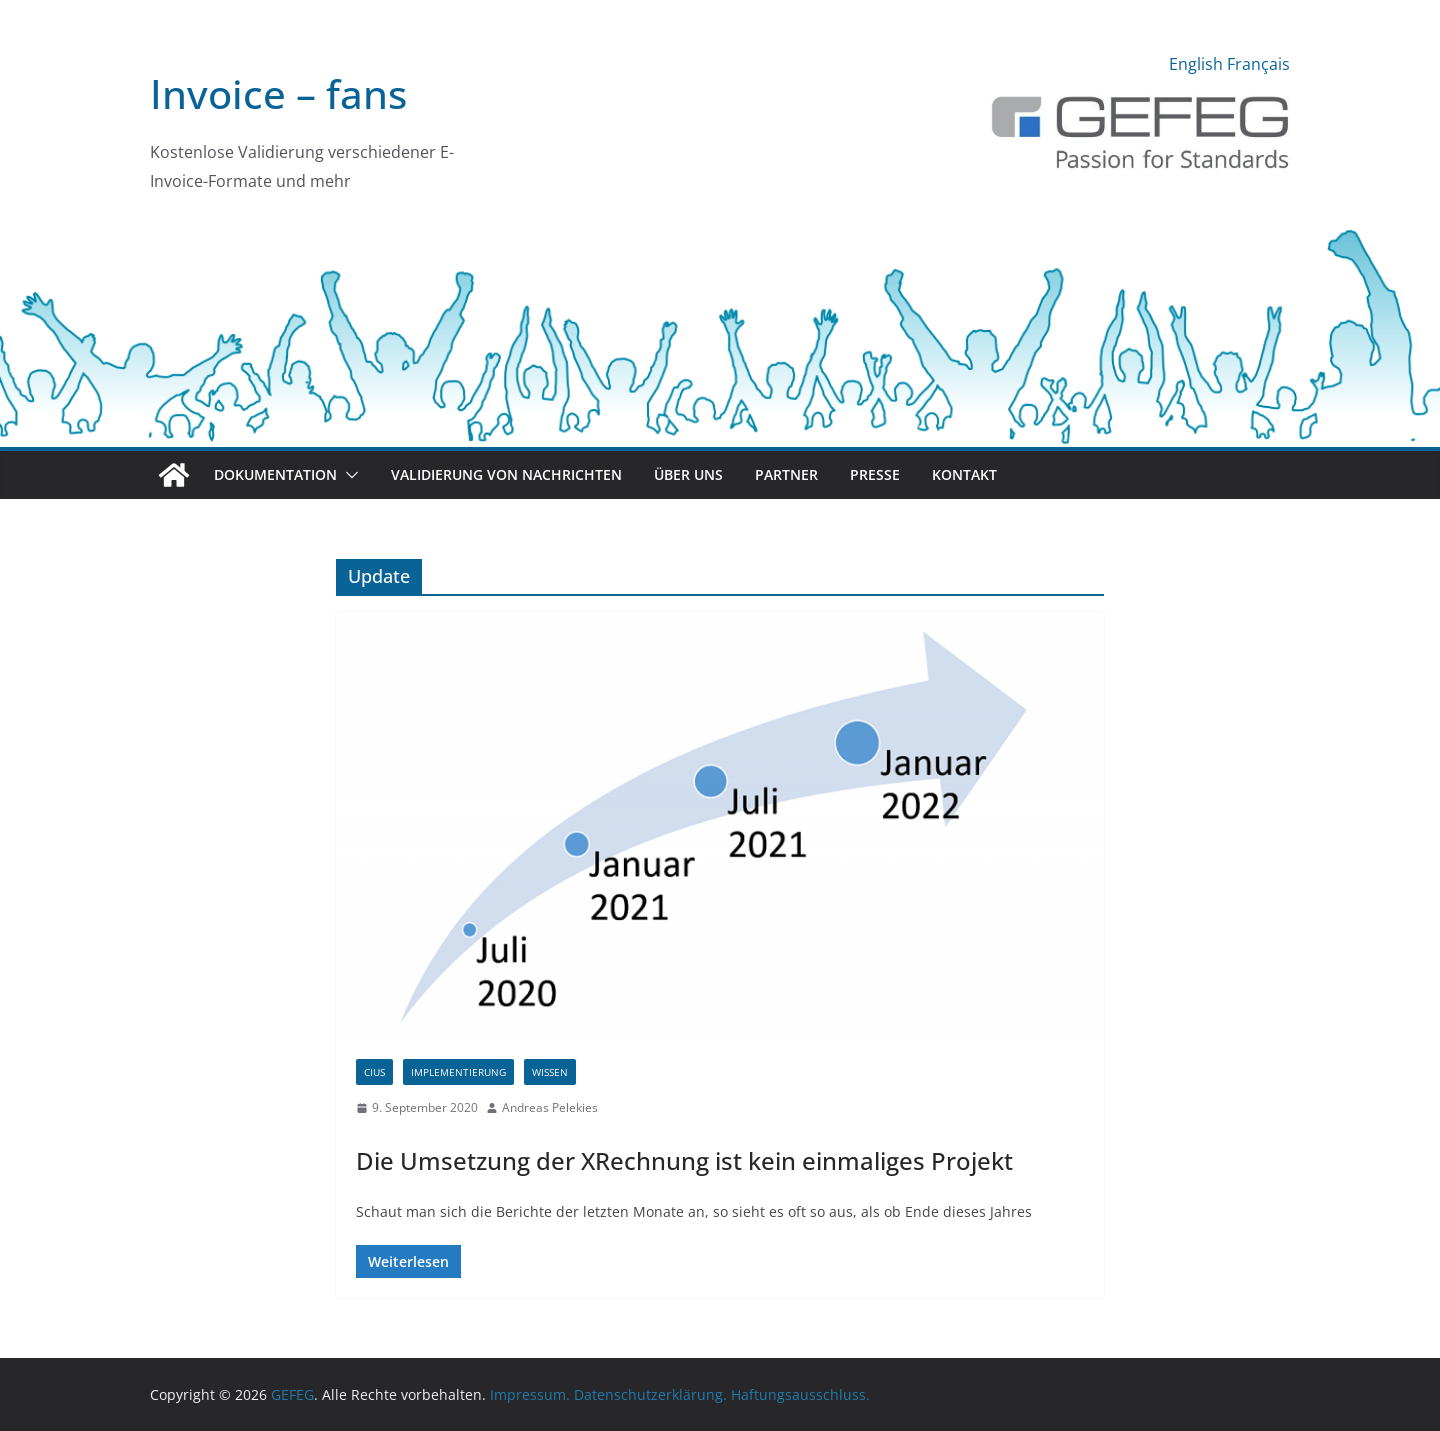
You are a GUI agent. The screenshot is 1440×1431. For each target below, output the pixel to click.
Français (1258, 64)
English (1196, 64)
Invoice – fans (278, 93)
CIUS (374, 1072)
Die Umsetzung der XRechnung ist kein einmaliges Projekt (684, 1160)
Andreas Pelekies (550, 1107)
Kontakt (964, 474)
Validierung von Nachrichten (506, 474)
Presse (875, 474)
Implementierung (458, 1072)
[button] (348, 475)
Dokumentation (275, 474)
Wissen (550, 1072)
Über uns (688, 474)
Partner (786, 474)
